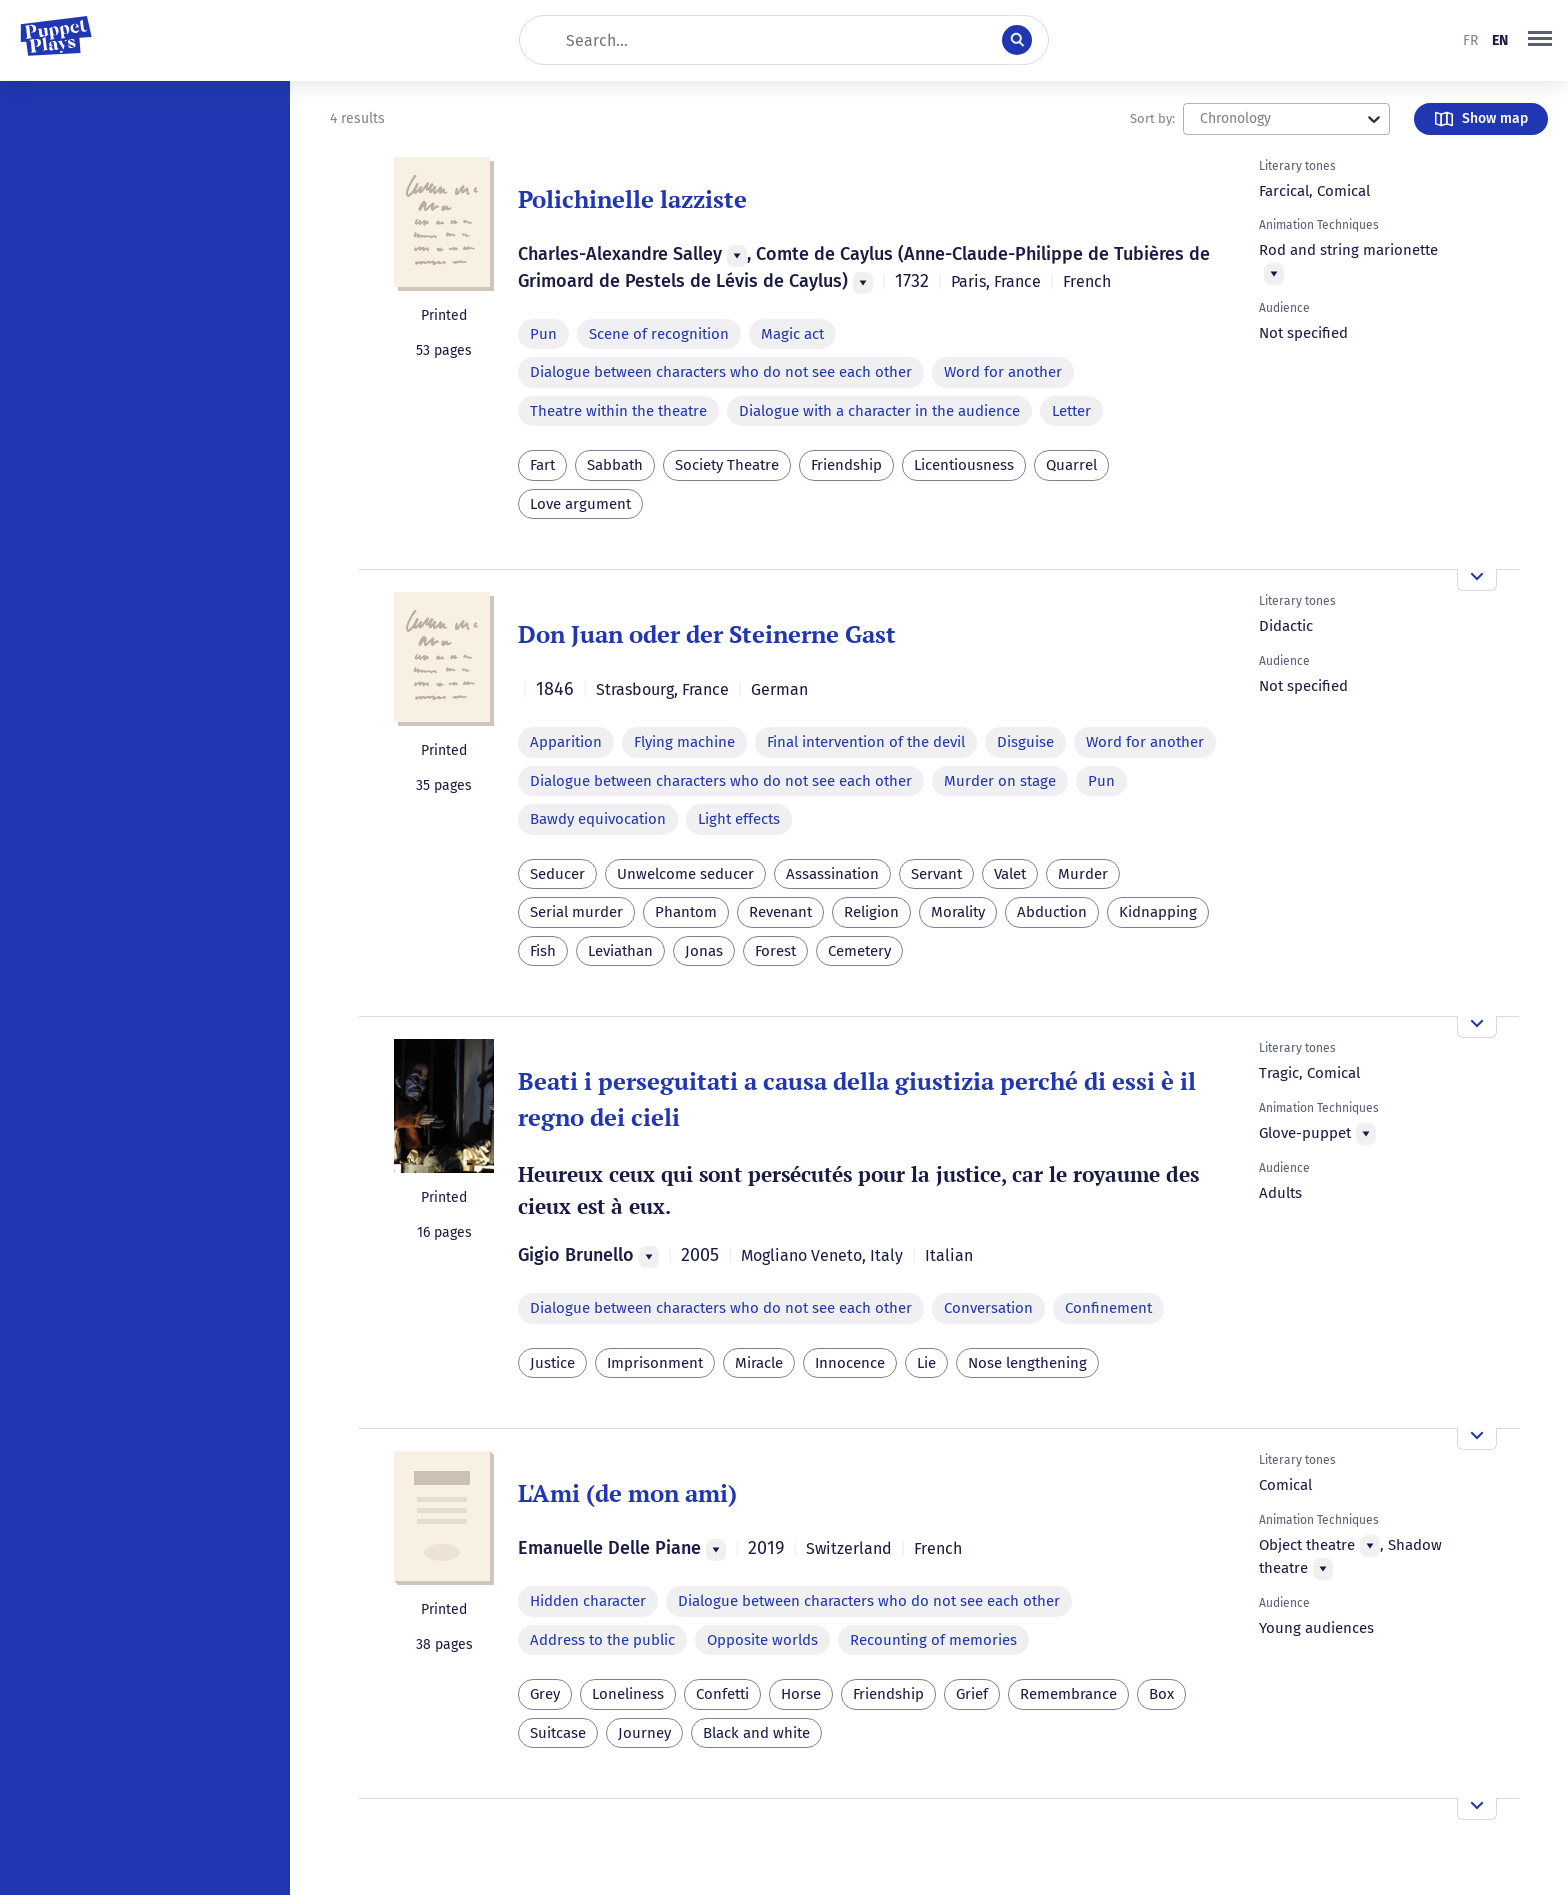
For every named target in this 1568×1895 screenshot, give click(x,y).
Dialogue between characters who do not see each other (721, 372)
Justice (552, 1363)
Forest (775, 951)
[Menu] (737, 256)
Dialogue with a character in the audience (879, 411)
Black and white (756, 1733)
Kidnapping (1158, 912)
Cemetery (859, 951)
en (1500, 40)
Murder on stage (1000, 781)
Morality (958, 912)
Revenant (780, 912)
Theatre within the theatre (618, 411)
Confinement (1108, 1308)
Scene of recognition (659, 334)
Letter (1071, 411)
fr (1470, 40)
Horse (801, 1694)
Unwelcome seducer (685, 874)
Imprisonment (655, 1363)
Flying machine (684, 742)
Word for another (1003, 372)
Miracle (759, 1363)
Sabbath (615, 465)
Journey (644, 1733)
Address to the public (602, 1640)
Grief (972, 1694)
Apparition (566, 742)
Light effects (739, 819)
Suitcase (558, 1733)
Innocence (850, 1363)
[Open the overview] (1477, 580)
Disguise (1025, 742)
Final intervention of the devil (866, 742)
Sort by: (1152, 118)
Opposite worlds (762, 1640)
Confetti (722, 1694)
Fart (542, 465)
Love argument (580, 504)
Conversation (988, 1308)
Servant (936, 874)
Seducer (557, 874)
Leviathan (620, 951)
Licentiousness (964, 465)
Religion (871, 912)
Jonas (704, 951)
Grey (545, 1694)
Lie (926, 1363)
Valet (1010, 874)
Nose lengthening (1027, 1363)
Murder (1083, 874)
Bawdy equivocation (598, 819)
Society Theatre (727, 465)
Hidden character (588, 1601)
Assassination (832, 874)
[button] (1540, 40)
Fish (543, 951)
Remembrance (1068, 1694)
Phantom (686, 912)
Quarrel (1071, 465)
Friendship (846, 465)
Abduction (1052, 912)
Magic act (792, 334)
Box (1161, 1694)
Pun (543, 334)
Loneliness (628, 1694)
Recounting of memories (933, 1640)
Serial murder (576, 912)
